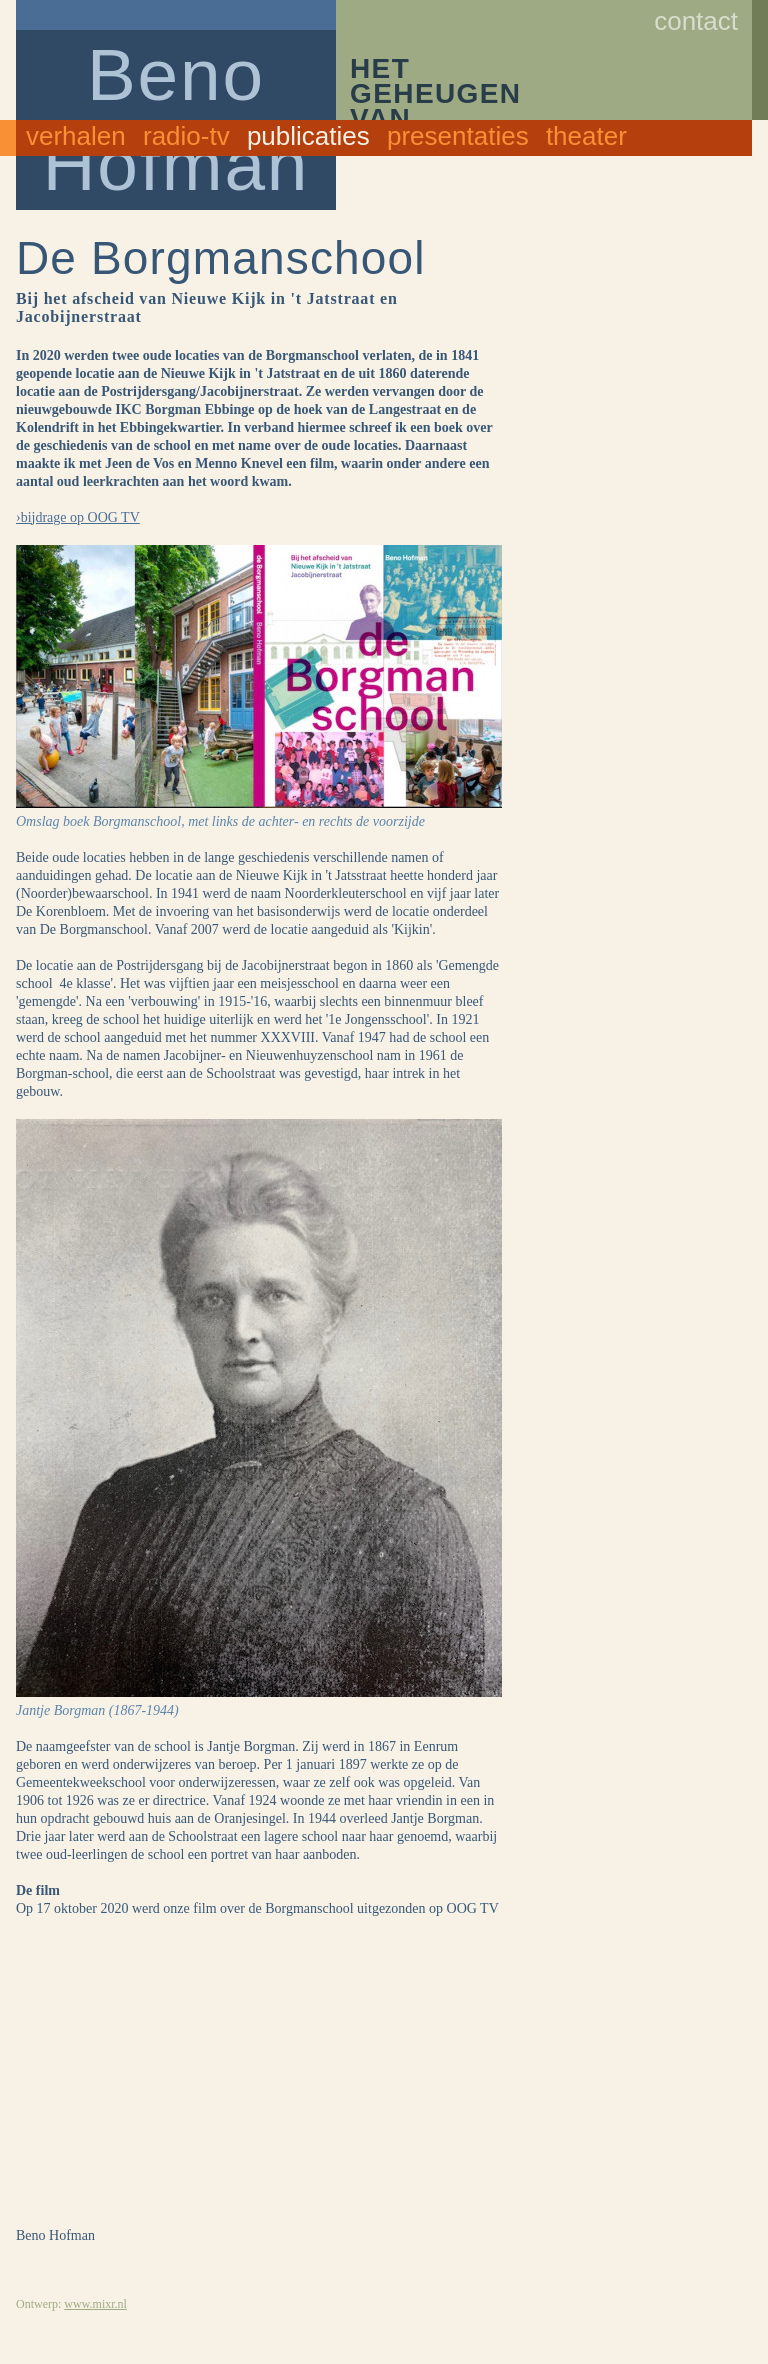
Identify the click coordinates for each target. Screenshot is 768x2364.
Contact (696, 21)
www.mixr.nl (95, 2304)
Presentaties (458, 136)
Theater (586, 136)
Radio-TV (186, 136)
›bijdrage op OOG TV (78, 517)
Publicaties (308, 136)
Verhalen (76, 136)
